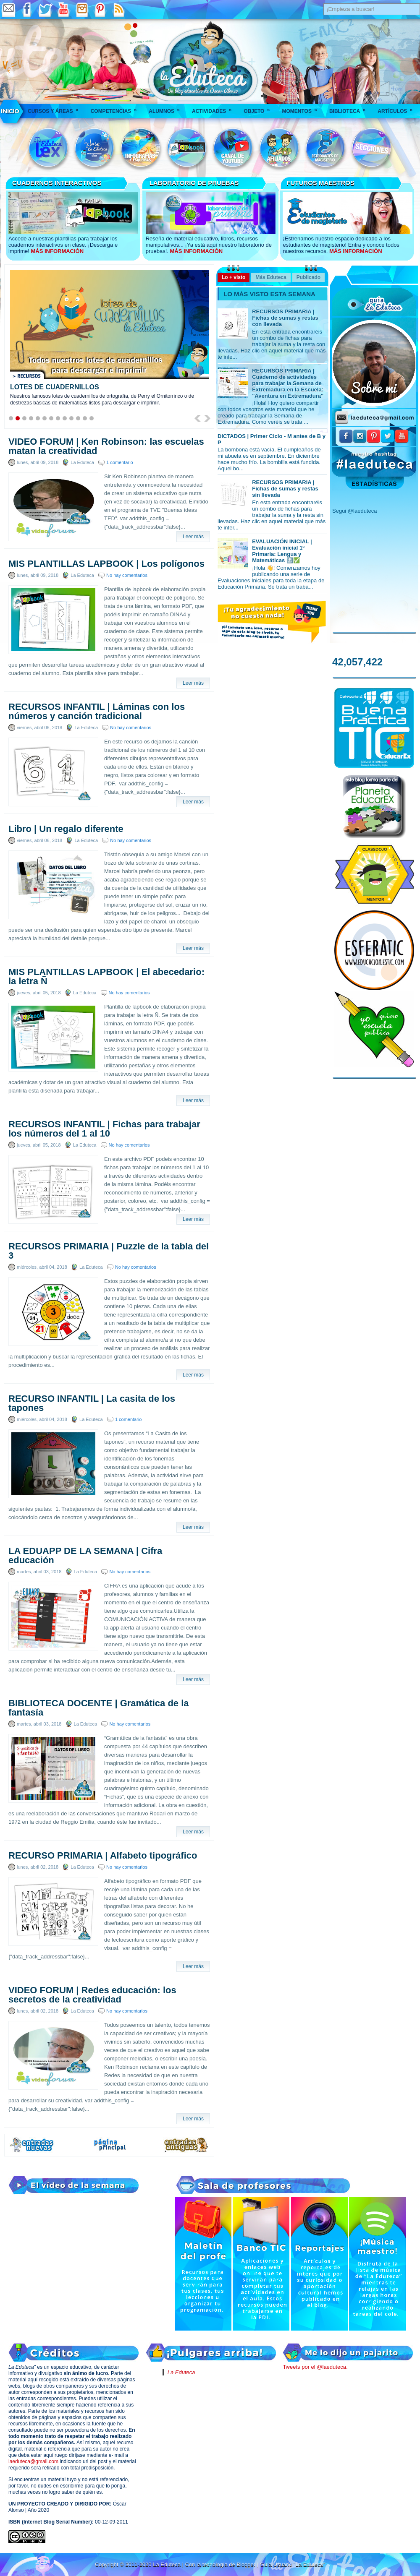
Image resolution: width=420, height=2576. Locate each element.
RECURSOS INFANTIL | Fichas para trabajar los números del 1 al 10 (104, 1129)
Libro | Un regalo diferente (65, 829)
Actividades (214, 108)
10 (71, 418)
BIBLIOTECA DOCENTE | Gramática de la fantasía (98, 1708)
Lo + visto (233, 277)
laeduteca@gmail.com (33, 2461)
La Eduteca (181, 2372)
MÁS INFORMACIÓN (57, 251)
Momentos (302, 108)
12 (85, 418)
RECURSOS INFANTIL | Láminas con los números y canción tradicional (96, 711)
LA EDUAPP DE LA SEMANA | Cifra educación (85, 1555)
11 (78, 418)
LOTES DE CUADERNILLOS (54, 387)
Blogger (246, 2564)
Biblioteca (350, 108)
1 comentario (119, 462)
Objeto (259, 108)
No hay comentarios (126, 575)
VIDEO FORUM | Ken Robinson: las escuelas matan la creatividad (106, 446)
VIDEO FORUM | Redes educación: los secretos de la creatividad (92, 1995)
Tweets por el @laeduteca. (315, 2367)
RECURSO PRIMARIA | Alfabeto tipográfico (102, 1855)
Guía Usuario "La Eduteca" (292, 2564)
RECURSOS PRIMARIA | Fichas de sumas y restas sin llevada (285, 488)
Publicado (308, 277)
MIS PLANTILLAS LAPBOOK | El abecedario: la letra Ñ (106, 976)
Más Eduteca (270, 277)
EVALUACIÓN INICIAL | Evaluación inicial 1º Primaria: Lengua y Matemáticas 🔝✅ (282, 550)
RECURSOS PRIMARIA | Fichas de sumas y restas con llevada (285, 317)
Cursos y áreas (56, 108)
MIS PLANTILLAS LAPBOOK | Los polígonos (106, 563)
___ (10, 111)
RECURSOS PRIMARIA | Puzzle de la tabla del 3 (108, 1251)
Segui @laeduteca (354, 511)
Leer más (193, 537)
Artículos (398, 108)
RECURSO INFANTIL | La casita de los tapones (91, 1403)
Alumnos (167, 108)
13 (91, 418)
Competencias (116, 108)
